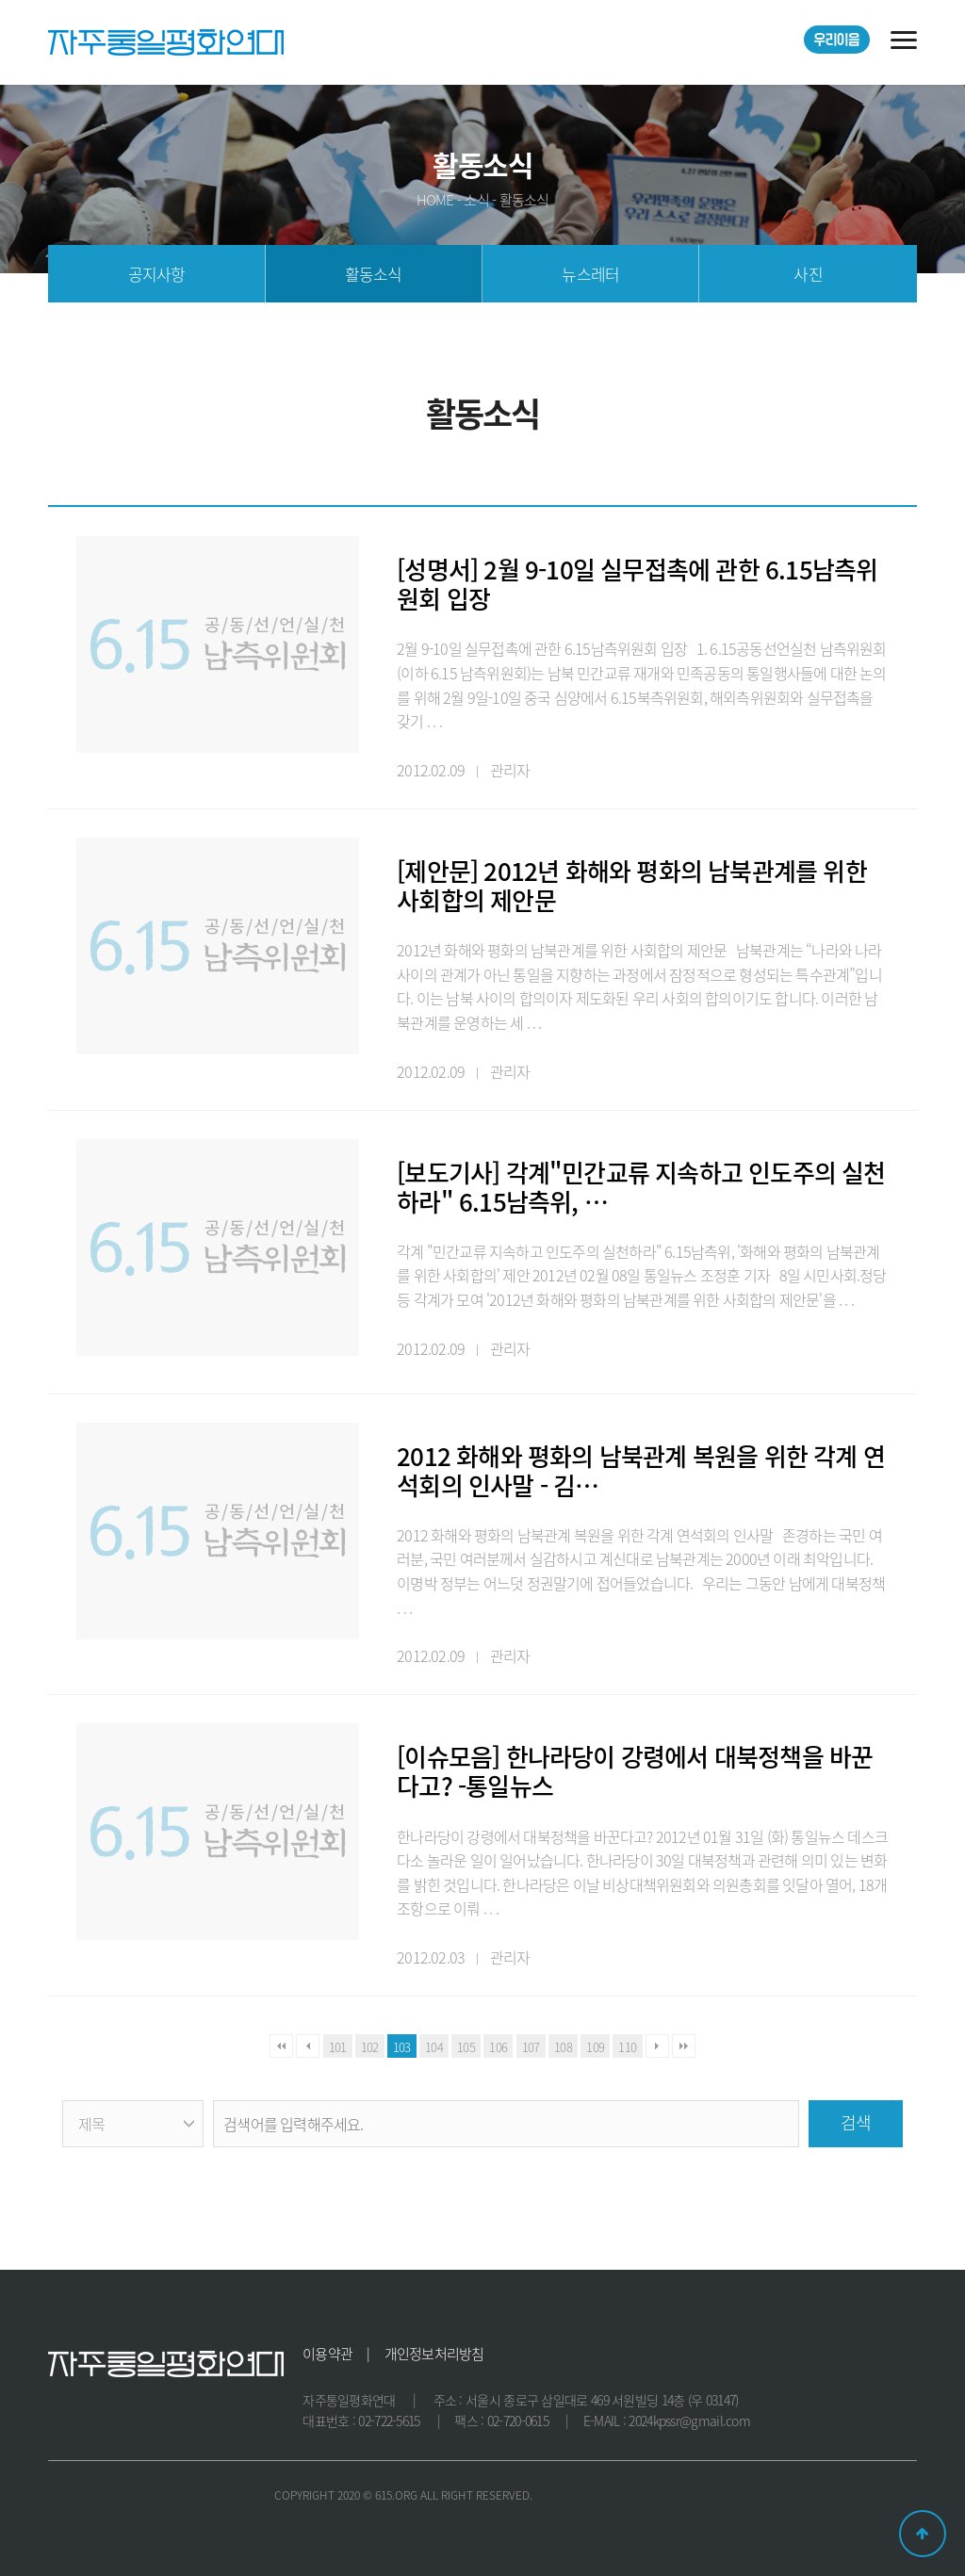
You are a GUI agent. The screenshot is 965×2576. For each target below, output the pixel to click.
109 (595, 2047)
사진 (807, 273)
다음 (657, 2046)
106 (498, 2047)
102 (370, 2047)
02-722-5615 (388, 2420)
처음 (281, 2046)
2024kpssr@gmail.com (689, 2420)
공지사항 (157, 273)
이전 (307, 2046)
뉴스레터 (590, 273)
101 (338, 2047)
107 (531, 2047)
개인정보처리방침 (434, 2354)
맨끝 (683, 2046)
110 (627, 2047)
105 (466, 2047)
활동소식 (373, 273)
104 (434, 2047)
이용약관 (327, 2354)
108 (563, 2047)
